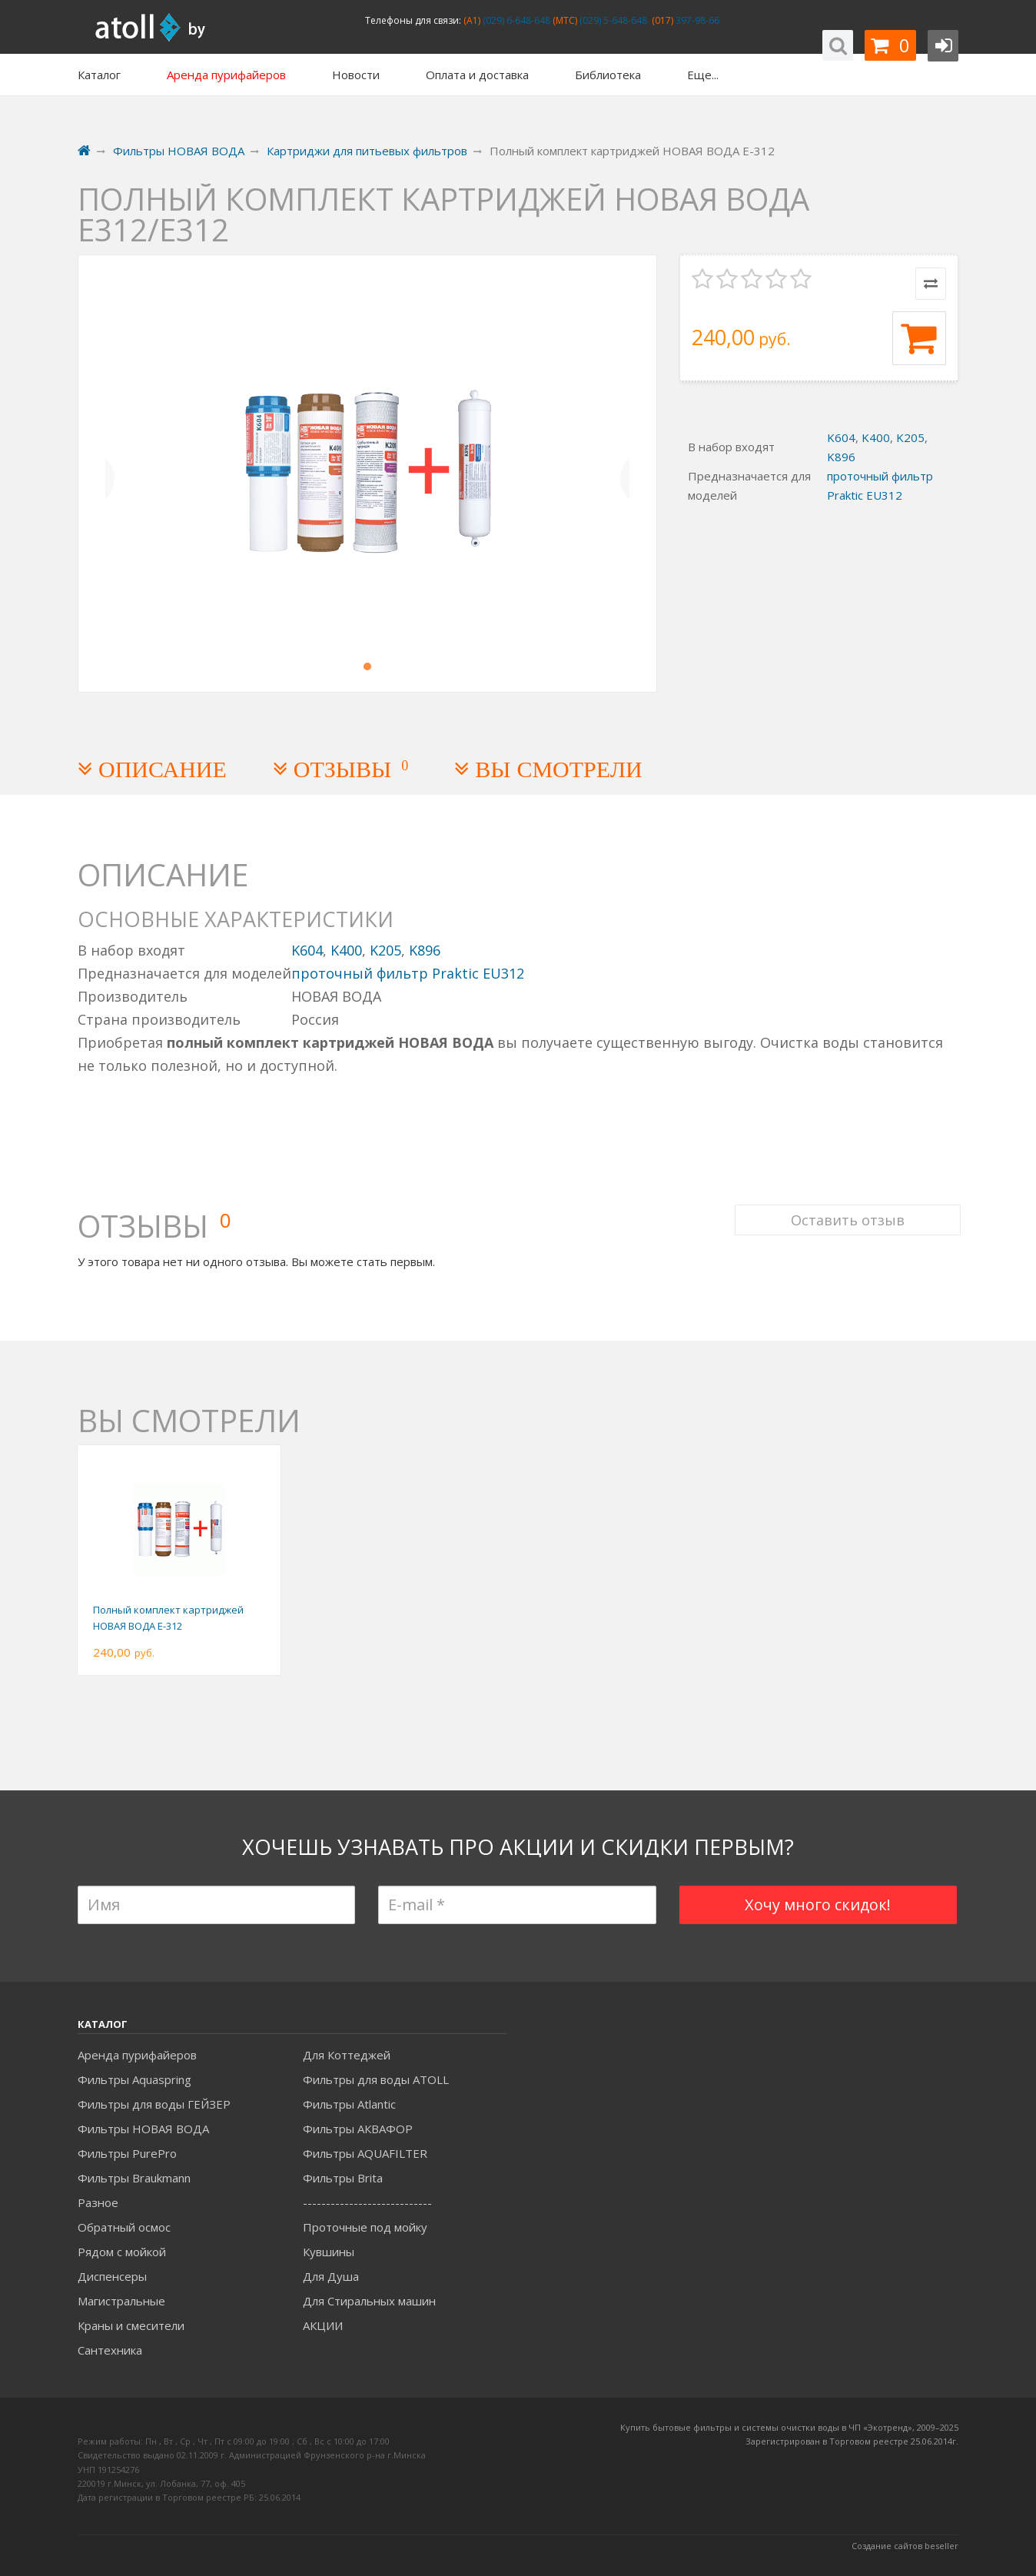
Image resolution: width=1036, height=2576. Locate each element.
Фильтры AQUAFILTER (365, 2153)
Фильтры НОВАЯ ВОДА (143, 2128)
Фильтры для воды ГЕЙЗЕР (154, 2104)
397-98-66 (696, 20)
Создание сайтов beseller (905, 2545)
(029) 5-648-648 (612, 20)
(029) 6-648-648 (515, 20)
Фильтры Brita (343, 2177)
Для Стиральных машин (369, 2300)
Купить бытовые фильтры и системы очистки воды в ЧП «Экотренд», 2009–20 (784, 2427)
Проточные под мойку (365, 2227)
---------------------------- (367, 2202)
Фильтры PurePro (127, 2153)
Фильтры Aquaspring (134, 2079)
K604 (841, 437)
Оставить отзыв (845, 1208)
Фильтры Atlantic (349, 2104)
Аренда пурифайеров (137, 2054)
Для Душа (331, 2276)
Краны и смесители (131, 2325)
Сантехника (110, 2350)
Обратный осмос (124, 2227)
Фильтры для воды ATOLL (376, 2079)
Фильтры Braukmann (134, 2177)
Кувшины (328, 2251)
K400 (876, 437)
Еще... (703, 74)
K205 (910, 437)
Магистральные (121, 2300)
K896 (841, 456)
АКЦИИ (323, 2325)
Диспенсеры (112, 2276)
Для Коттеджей (346, 2054)
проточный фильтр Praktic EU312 (407, 973)
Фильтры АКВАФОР (358, 2128)
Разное (98, 2202)
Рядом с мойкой (122, 2251)
